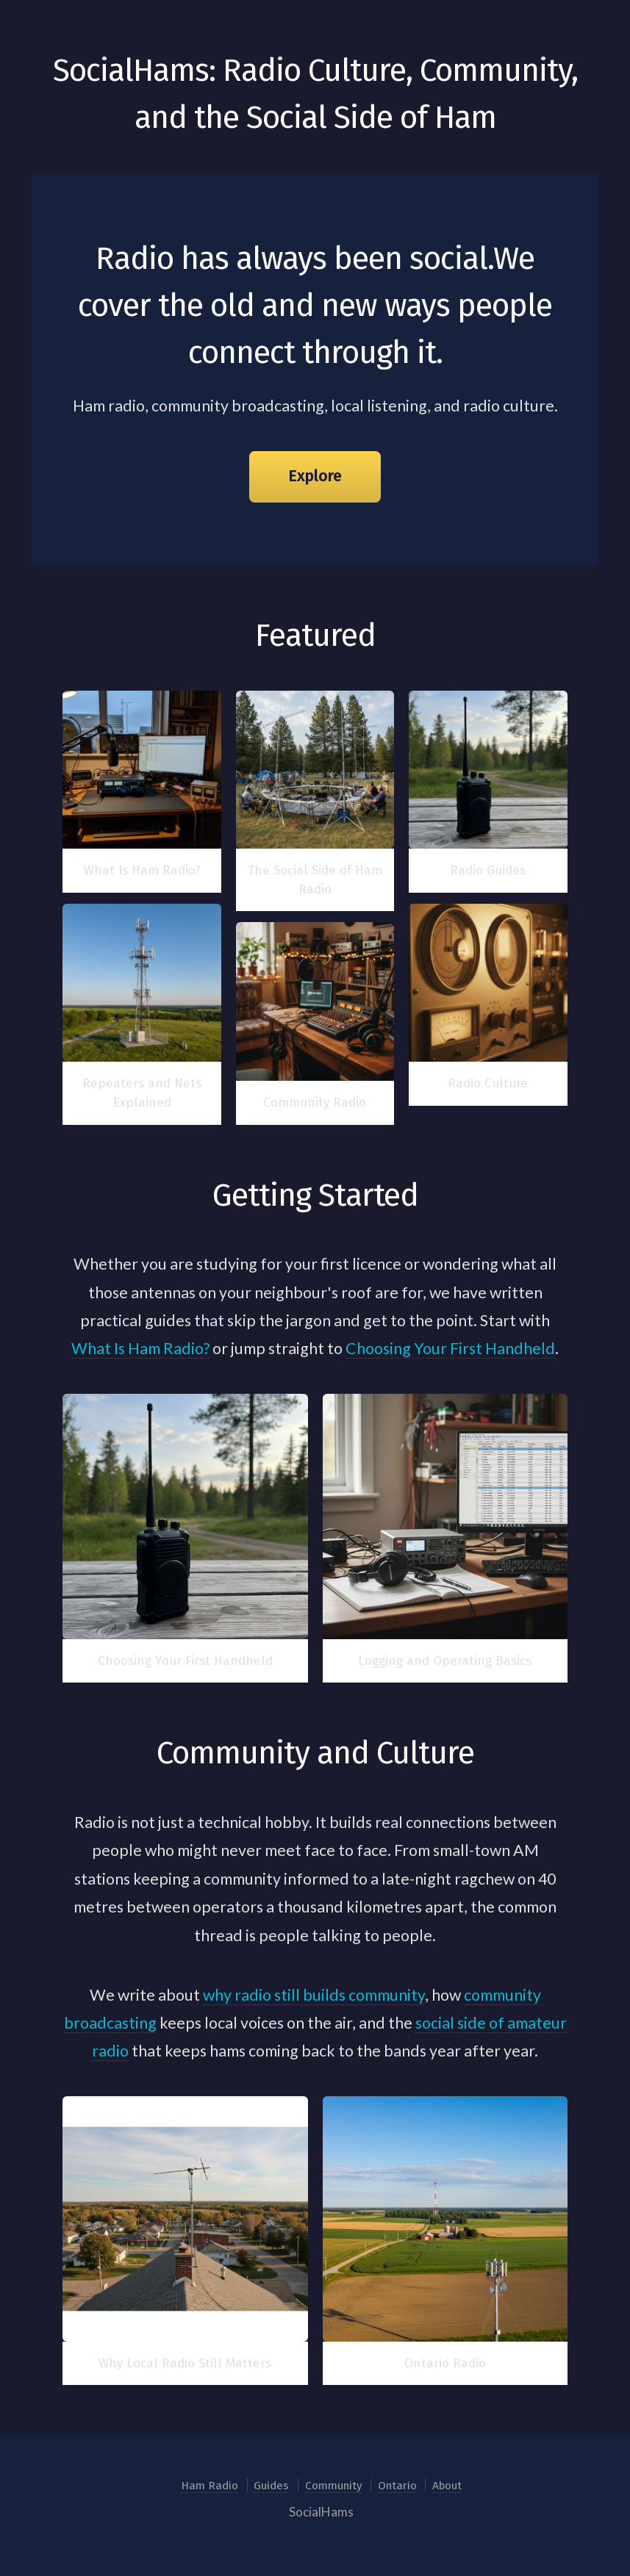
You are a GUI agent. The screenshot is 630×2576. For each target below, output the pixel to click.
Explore (315, 476)
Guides (271, 2485)
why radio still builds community (314, 1994)
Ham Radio (209, 2485)
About (447, 2485)
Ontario (397, 2485)
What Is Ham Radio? (140, 1348)
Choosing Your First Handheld (450, 1348)
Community (333, 2485)
